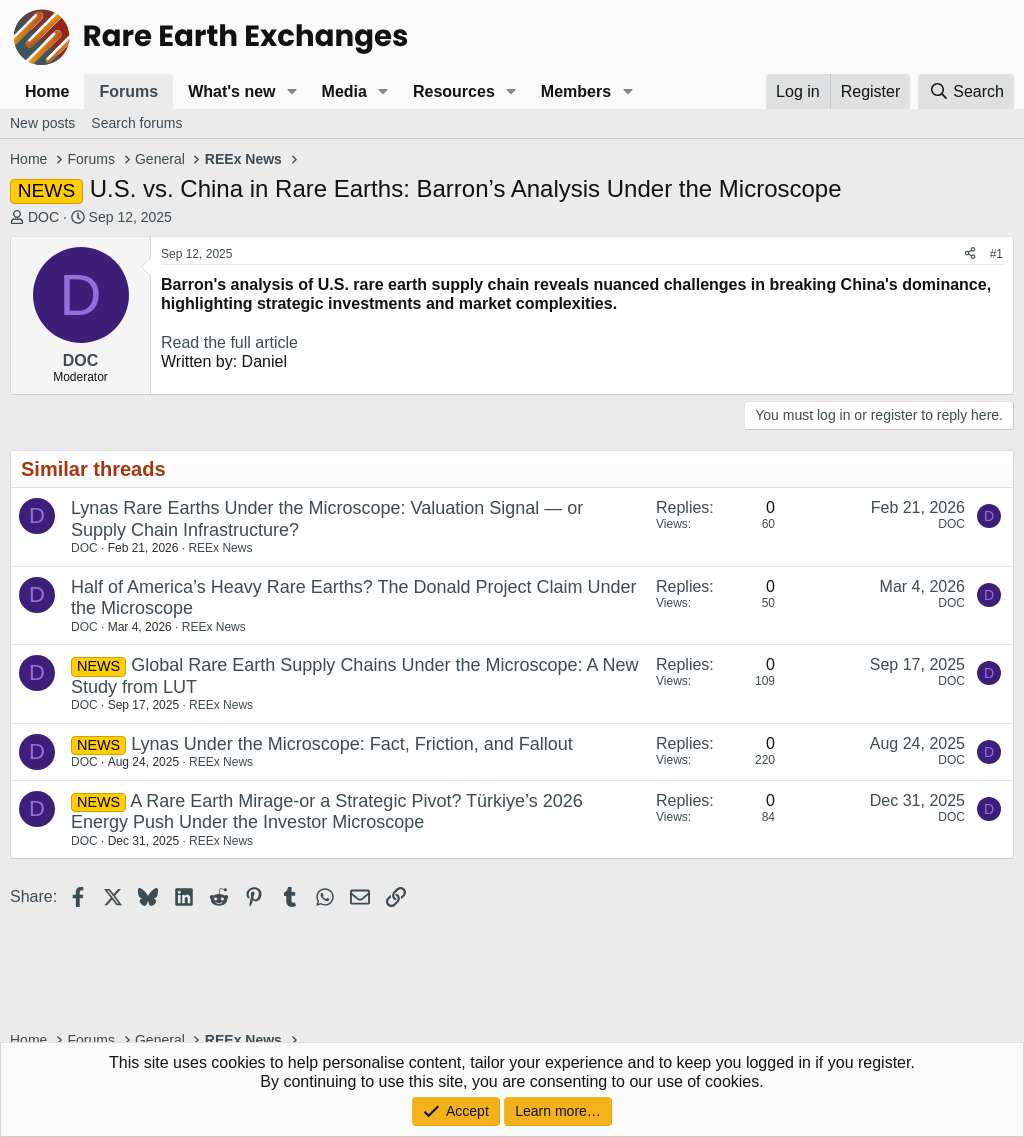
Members (576, 91)
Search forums (136, 123)
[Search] (966, 91)
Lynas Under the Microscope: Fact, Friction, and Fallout (352, 744)
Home (47, 91)
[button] (291, 91)
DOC (43, 217)
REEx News (220, 548)
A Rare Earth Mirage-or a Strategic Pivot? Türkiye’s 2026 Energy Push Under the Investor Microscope (327, 812)
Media (344, 91)
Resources (454, 91)
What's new (231, 91)
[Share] (970, 254)
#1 (996, 254)
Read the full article (229, 342)
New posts (42, 123)
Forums (128, 91)
